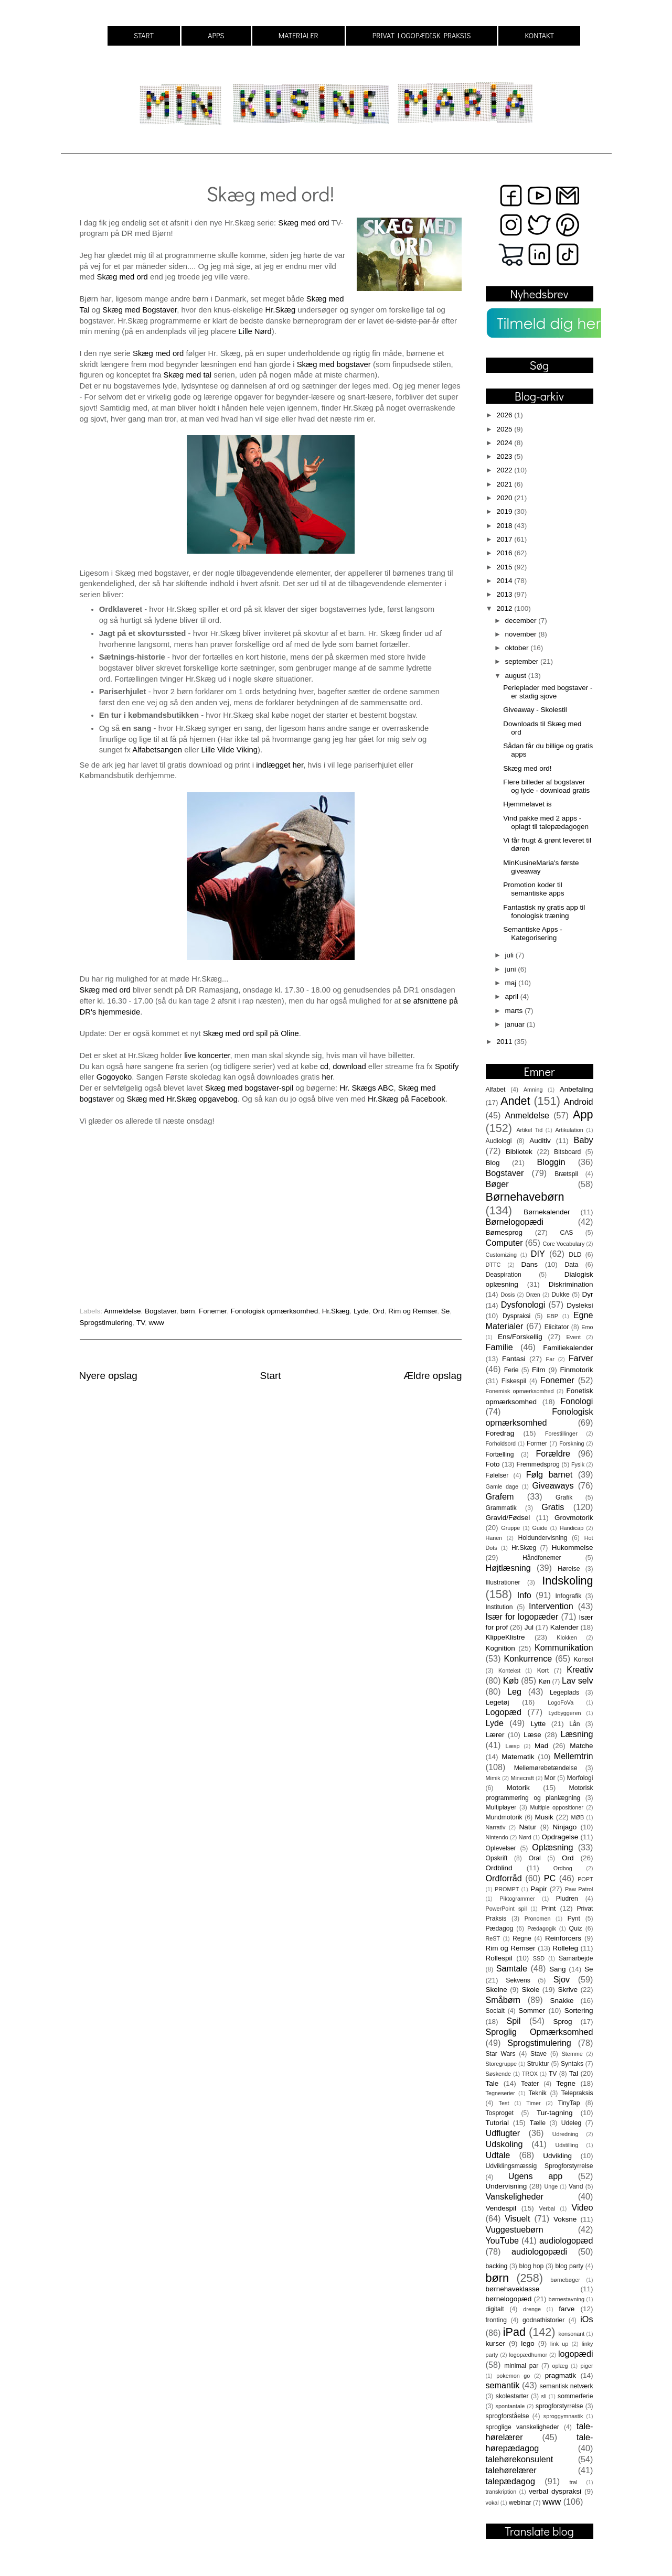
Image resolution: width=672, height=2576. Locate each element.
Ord (378, 1311)
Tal (573, 2073)
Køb (511, 1680)
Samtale (511, 1968)
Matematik (518, 1757)
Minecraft (522, 1778)
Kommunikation (564, 1647)
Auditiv (540, 1141)
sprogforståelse (507, 2416)
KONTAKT (539, 35)
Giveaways (552, 1485)
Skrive (568, 1989)
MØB (577, 1817)
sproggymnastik (563, 2416)
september (523, 661)
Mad (541, 1746)
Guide (540, 1528)
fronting (496, 2320)
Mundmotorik (504, 1817)
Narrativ (496, 1827)
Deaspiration (503, 1274)
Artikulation (569, 1130)
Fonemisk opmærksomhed (520, 1391)
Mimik (493, 1778)
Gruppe (510, 1528)
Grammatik (501, 1508)
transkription (501, 2491)
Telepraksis (577, 2093)
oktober (518, 648)
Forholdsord (501, 1443)
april (512, 996)
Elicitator (557, 1327)
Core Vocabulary (563, 1244)
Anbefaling (576, 1089)
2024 (505, 443)
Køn (544, 1681)
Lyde (361, 1311)
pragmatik (560, 2375)
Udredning (565, 2134)
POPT (585, 1879)
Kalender (564, 1627)
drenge (532, 2309)
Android (578, 1101)
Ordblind (499, 1868)
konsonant (572, 2334)
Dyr (587, 1294)
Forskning (571, 1443)
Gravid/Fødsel (508, 1518)
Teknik (537, 2093)
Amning (533, 1089)
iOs (586, 2319)
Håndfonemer (541, 1557)
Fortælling (500, 1454)
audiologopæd (566, 2240)
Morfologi (580, 1778)
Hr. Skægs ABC (366, 1088)
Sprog (562, 2021)
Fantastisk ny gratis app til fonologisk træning (544, 911)
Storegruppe (501, 2064)
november (522, 634)
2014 (505, 581)
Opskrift (497, 1858)
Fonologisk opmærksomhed (274, 1311)
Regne (522, 1938)
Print (548, 1908)
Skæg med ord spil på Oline (251, 1033)
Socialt (495, 2010)
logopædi (575, 2353)
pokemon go (513, 2376)
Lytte (538, 1724)
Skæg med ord (304, 223)
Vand (576, 2186)
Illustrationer (503, 1582)
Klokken (567, 1637)
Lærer (495, 1735)
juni (511, 969)
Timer (533, 2103)
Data (572, 1264)
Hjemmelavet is (527, 804)
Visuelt (517, 2218)
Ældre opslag (432, 1375)
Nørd (525, 1837)
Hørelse (569, 1568)
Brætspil (566, 1174)
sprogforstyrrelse (559, 2406)
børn (187, 1311)
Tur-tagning (555, 2113)
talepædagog (511, 2481)
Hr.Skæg (281, 310)
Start (270, 1375)
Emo (587, 1327)
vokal (492, 2502)
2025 (505, 429)
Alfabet (496, 1089)
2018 (505, 526)
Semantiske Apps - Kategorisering (532, 933)
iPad (514, 2331)
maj (512, 983)
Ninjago (564, 1827)
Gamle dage (502, 1486)
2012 (505, 608)
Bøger (497, 1184)
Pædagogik (541, 1928)
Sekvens (518, 1980)
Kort (543, 1670)
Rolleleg (565, 1948)
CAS (566, 1232)
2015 (505, 567)
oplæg (560, 2366)
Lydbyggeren (564, 1713)
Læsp (512, 1746)
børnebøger (565, 2280)
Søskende (498, 2074)
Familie (499, 1347)
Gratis (552, 1507)
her (327, 1077)
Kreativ (580, 1669)
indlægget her (279, 765)
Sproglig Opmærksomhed (539, 2031)
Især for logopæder (522, 1616)
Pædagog (500, 1928)
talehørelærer (511, 2470)
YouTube (502, 2240)
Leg (514, 1691)
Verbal (547, 2208)
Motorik (517, 1788)
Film (539, 1370)
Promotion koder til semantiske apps (533, 889)
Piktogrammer (517, 1898)
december (522, 620)
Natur (527, 1827)
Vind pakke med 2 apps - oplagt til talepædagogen (546, 822)
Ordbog (562, 1868)
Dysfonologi (523, 1304)
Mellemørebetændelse (546, 1768)
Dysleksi (580, 1305)
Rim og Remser (412, 1311)
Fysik (577, 1464)
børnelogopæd (509, 2299)
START (144, 35)
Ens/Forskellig (520, 1337)
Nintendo (497, 1837)
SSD (539, 1958)
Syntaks (572, 2063)
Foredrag (500, 1433)
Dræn (533, 1294)
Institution (499, 1607)
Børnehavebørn (525, 1196)
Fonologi (576, 1401)
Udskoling (504, 2144)
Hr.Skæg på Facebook (406, 1099)
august (516, 676)
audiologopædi (539, 2251)
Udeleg (571, 2123)
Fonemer (213, 1311)
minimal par (521, 2365)
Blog (493, 1163)
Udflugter (503, 2133)
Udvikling (557, 2156)
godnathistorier (543, 2320)
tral (573, 2482)
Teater (530, 2083)
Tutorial (497, 2123)
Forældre (553, 1453)
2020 (505, 498)
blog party (569, 2266)
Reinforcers (563, 1938)
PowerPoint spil (506, 1908)
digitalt (495, 2309)
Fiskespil (514, 1381)
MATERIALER (298, 35)
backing (497, 2266)
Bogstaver (160, 1311)
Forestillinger (561, 1433)
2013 (505, 594)
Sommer (531, 2010)
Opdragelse (560, 1837)
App (583, 1114)
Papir (538, 1889)
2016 (505, 553)
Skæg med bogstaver (335, 364)
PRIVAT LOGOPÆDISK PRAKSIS (421, 35)
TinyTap (569, 2103)
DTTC (493, 1265)
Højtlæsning (508, 1567)
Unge (551, 2186)
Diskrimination (571, 1284)
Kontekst (509, 1670)
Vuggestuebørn (514, 2229)
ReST (493, 1938)
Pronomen (538, 1918)
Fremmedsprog (538, 1464)
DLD (575, 1254)
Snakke (561, 2000)
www (156, 1323)
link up (559, 2344)
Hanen (494, 1538)
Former (537, 1443)
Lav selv (577, 1680)
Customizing (501, 1255)
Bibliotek (519, 1152)
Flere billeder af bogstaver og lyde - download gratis (546, 786)
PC (550, 1878)
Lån (574, 1724)
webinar (520, 2502)
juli (510, 955)
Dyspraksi (516, 1316)
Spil (513, 2020)
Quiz (575, 1928)
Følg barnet (549, 1474)
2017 (505, 539)
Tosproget (500, 2113)
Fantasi (513, 1359)
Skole (530, 1989)
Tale (492, 2083)
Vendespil (501, 2208)
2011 (505, 1042)
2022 (505, 470)
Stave (538, 2053)
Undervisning (506, 2186)
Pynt (574, 1918)
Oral (535, 1858)
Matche (581, 1746)
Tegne (565, 2083)
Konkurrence (528, 1658)
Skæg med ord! (527, 768)
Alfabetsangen (158, 750)
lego (528, 2343)
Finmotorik (576, 1370)
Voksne (565, 2219)
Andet (515, 1100)
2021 (505, 484)
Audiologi (499, 1141)
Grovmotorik (573, 1518)
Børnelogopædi (515, 1221)
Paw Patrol (579, 1889)
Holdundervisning (542, 1538)
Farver (581, 1358)
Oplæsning (552, 1847)
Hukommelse (572, 1547)
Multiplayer (501, 1807)
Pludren (567, 1898)
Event (574, 1337)
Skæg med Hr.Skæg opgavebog (181, 1099)
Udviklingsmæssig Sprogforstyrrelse (539, 2166)
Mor (550, 1778)
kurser (496, 2343)
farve (566, 2309)
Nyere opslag (108, 1375)
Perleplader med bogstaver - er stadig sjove (547, 692)
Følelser (497, 1475)
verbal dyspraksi (555, 2491)
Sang (557, 1969)
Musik (544, 1817)
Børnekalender (547, 1212)
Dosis (507, 1294)
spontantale (510, 2406)
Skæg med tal (188, 375)
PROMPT (507, 1889)
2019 (505, 511)
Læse (532, 1735)
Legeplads (564, 1692)
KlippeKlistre (505, 1637)
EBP (552, 1316)
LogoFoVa (560, 1702)
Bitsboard (567, 1152)
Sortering (578, 2010)
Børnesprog (504, 1232)
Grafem (500, 1496)
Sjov (561, 1979)
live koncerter (207, 1055)
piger (587, 2366)
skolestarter (512, 2396)
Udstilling (566, 2145)
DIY (538, 1253)
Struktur (538, 2063)
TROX (530, 2074)
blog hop (531, 2266)
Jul (529, 1627)
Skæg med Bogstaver (139, 310)
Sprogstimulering (106, 1323)
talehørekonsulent (519, 2459)
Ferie (511, 1370)
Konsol (583, 1659)
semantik (503, 2385)
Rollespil (499, 1958)
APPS (216, 35)
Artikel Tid (529, 1130)
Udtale (498, 2155)
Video (582, 2207)
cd (324, 1066)
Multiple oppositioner (556, 1807)
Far (550, 1359)
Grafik (564, 1497)
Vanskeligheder (514, 2196)
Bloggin (551, 1162)
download (349, 1066)
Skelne (496, 1989)
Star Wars (501, 2053)
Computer (504, 1242)
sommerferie (575, 2396)
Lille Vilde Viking (229, 750)
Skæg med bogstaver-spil (249, 1088)
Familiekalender (568, 1348)
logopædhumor (528, 2355)
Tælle (538, 2123)
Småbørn (503, 1999)
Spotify (446, 1066)
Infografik (568, 1596)
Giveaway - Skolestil (535, 710)
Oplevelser (501, 1848)
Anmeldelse (122, 1311)
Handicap (572, 1528)
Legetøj (497, 1702)
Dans (529, 1264)
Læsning (576, 1734)
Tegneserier (500, 2093)
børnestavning (566, 2299)
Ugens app (535, 2176)
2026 (505, 415)
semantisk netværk (566, 2386)
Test (504, 2103)
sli (543, 2396)
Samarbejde (576, 1958)
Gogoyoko (114, 1077)
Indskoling (567, 1580)
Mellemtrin (573, 1756)
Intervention (551, 1606)
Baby (583, 1140)
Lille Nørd (255, 331)
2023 (505, 456)
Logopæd (503, 1712)
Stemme (572, 2054)
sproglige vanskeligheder (522, 2427)
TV (140, 1323)
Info (524, 1595)
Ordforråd (504, 1878)
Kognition (500, 1648)
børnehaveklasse (513, 2289)
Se (445, 1311)
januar (516, 1024)
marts (515, 1011)
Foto (493, 1464)
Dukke (560, 1294)
